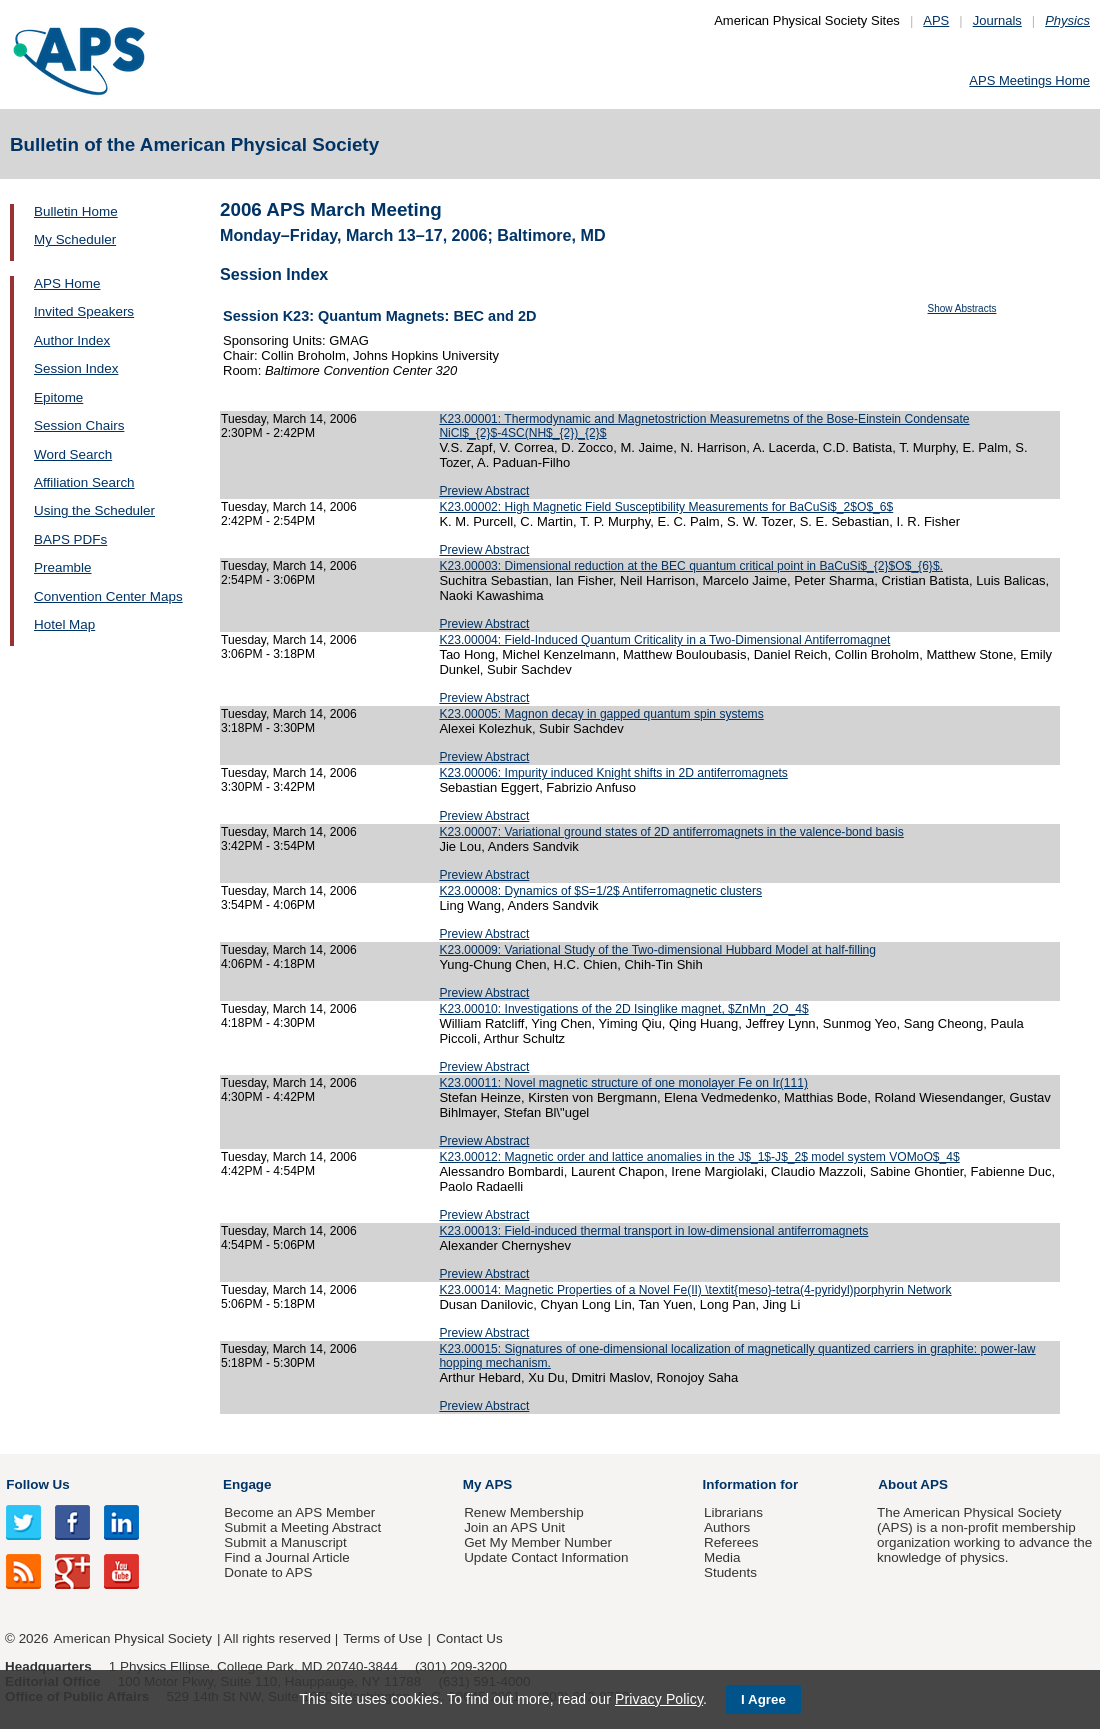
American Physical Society (133, 1638)
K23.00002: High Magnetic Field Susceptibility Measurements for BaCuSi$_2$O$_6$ (666, 507)
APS (936, 20)
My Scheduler (75, 239)
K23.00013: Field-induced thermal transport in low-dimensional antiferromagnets (653, 1231)
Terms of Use (382, 1638)
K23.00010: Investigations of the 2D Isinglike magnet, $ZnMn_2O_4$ (623, 1009)
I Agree (763, 1699)
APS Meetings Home (1029, 80)
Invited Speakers (84, 311)
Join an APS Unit (514, 1527)
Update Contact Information (546, 1557)
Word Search (73, 454)
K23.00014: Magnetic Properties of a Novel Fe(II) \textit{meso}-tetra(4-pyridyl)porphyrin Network (695, 1290)
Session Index (76, 368)
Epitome (58, 397)
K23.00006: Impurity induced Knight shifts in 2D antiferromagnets (613, 773)
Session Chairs (79, 425)
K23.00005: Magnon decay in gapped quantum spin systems (601, 714)
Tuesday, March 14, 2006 (289, 419)
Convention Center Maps (108, 596)
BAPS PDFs (70, 539)
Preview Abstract (484, 491)
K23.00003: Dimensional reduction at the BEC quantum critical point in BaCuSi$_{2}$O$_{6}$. (691, 566)
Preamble (63, 567)
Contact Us (469, 1638)
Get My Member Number (538, 1542)
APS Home (67, 283)
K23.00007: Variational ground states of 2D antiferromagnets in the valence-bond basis (671, 832)
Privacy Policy (659, 1699)
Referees (731, 1542)
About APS (913, 1484)
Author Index (72, 340)
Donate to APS (268, 1572)
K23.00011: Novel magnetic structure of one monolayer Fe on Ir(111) (623, 1083)
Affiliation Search (84, 482)
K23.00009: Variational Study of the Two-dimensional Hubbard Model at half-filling (657, 950)
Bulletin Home (76, 211)
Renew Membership (524, 1512)
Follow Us (37, 1484)
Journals (997, 20)
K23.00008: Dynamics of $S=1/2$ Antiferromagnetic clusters (600, 891)
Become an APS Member (299, 1512)
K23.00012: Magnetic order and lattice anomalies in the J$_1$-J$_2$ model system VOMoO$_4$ (699, 1157)
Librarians (733, 1512)
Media (722, 1557)
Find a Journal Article (286, 1557)
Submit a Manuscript (285, 1542)
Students (730, 1572)
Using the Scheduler (94, 510)
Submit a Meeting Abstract (302, 1527)
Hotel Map (64, 624)
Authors (727, 1527)
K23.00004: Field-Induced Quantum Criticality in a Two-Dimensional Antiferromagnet (664, 640)
